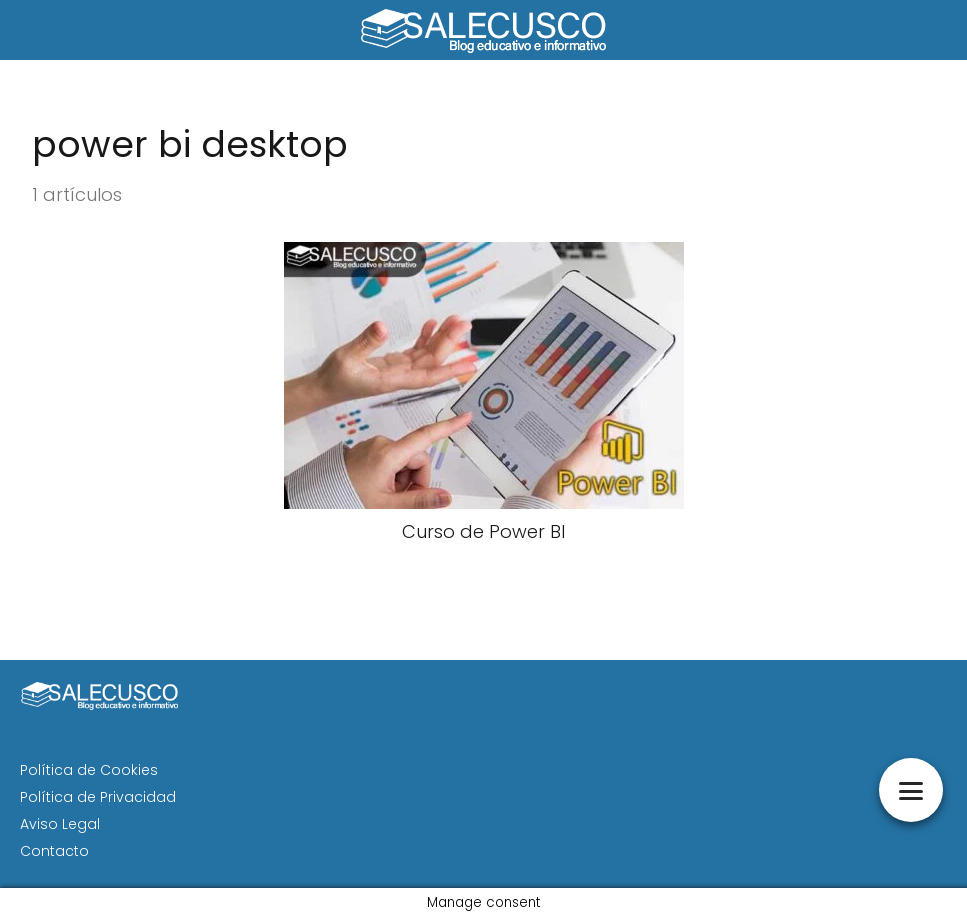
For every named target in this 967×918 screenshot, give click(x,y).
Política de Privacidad (98, 797)
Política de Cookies (89, 770)
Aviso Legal (60, 824)
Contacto (54, 851)
